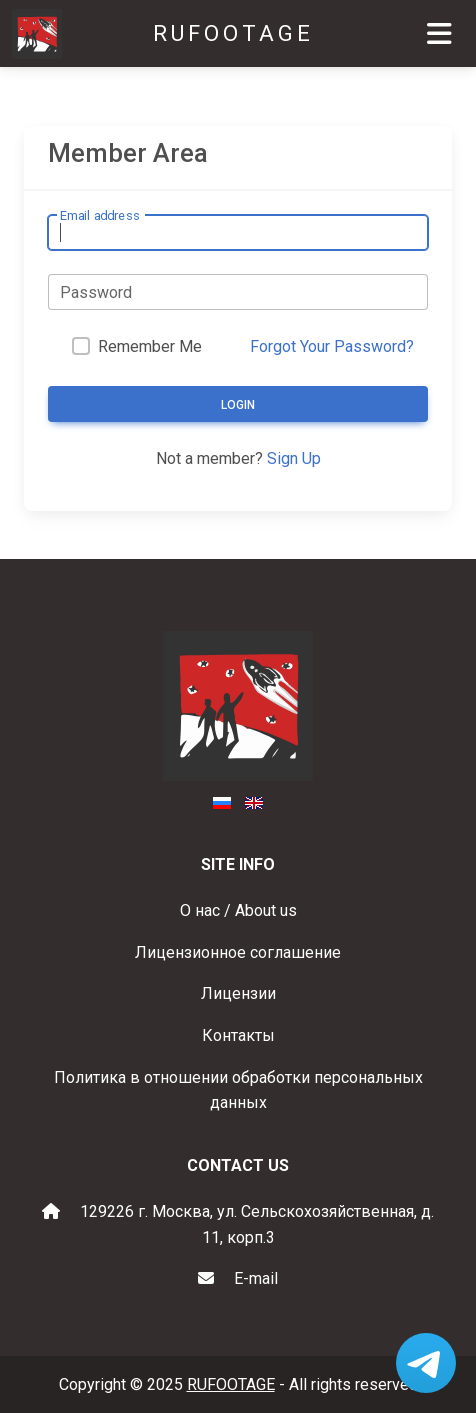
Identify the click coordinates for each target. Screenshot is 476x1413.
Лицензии (238, 993)
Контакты (238, 1035)
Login (238, 405)
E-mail (256, 1278)
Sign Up (294, 458)
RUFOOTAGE (233, 33)
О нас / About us (238, 910)
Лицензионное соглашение (238, 952)
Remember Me (150, 346)
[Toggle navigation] (439, 34)
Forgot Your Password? (332, 346)
